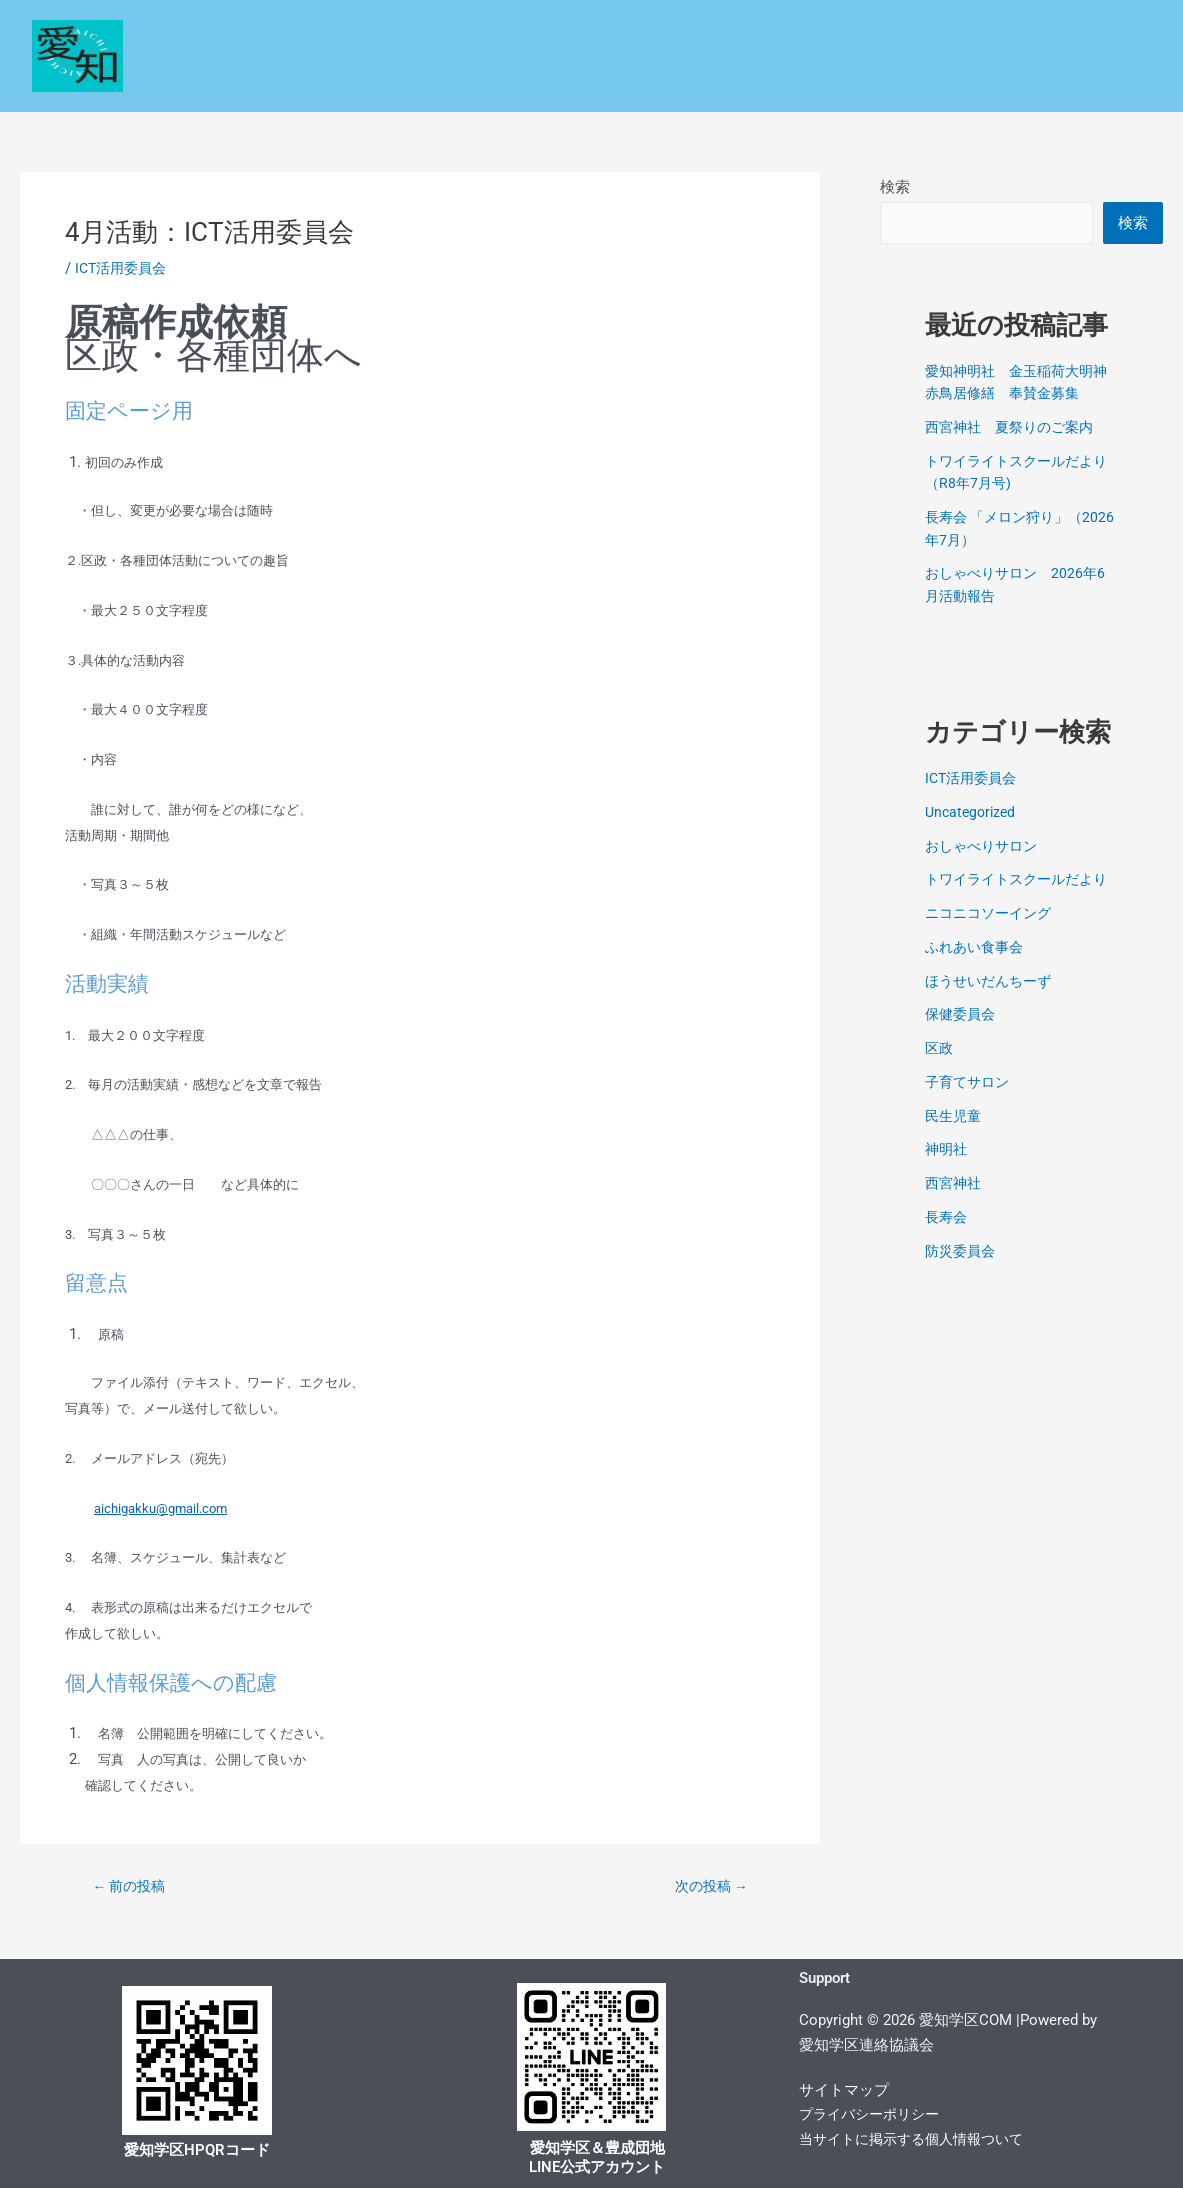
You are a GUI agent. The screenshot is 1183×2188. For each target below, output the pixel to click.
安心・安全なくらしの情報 (529, 32)
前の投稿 (133, 1886)
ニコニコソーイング (992, 938)
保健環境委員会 (888, 32)
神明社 (947, 1174)
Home (300, 32)
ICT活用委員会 (124, 268)
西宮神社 (955, 1208)
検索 (895, 187)
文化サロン (851, 78)
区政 (377, 32)
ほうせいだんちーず (992, 1005)
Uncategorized (973, 814)
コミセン (617, 78)
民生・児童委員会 (728, 32)
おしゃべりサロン (985, 848)
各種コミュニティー (1055, 32)
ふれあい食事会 (977, 971)
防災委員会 (962, 1275)
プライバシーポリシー (874, 2114)
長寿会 (947, 1241)
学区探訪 (730, 78)
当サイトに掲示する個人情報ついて (919, 2139)
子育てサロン (970, 1106)
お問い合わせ (979, 78)
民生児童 (955, 1140)
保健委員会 (962, 1039)
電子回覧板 (1097, 78)
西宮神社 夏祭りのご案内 (1015, 429)
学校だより (496, 78)
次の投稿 (706, 1886)
